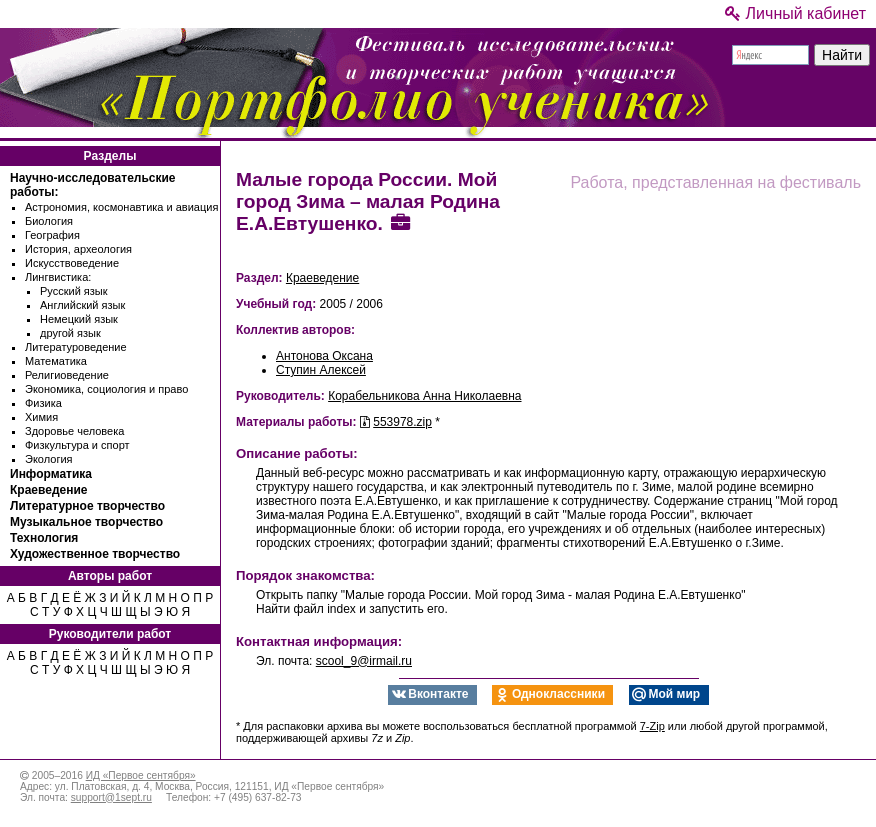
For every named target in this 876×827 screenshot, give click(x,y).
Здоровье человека (74, 431)
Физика (43, 403)
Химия (41, 417)
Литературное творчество (87, 506)
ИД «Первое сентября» (141, 775)
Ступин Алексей (321, 370)
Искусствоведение (72, 263)
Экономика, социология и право (106, 389)
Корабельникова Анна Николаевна (424, 396)
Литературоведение (76, 347)
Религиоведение (67, 375)
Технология (44, 538)
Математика (56, 361)
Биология (49, 221)
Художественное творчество (95, 554)
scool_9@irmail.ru (364, 661)
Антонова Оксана (324, 356)
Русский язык (74, 291)
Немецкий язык (79, 319)
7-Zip (652, 726)
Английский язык (82, 305)
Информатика (51, 474)
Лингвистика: (58, 277)
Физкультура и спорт (77, 445)
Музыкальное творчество (86, 522)
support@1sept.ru (111, 797)
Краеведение (48, 490)
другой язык (70, 333)
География (52, 235)
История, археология (78, 249)
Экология (49, 459)
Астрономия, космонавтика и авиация (121, 207)
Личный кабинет (795, 13)
